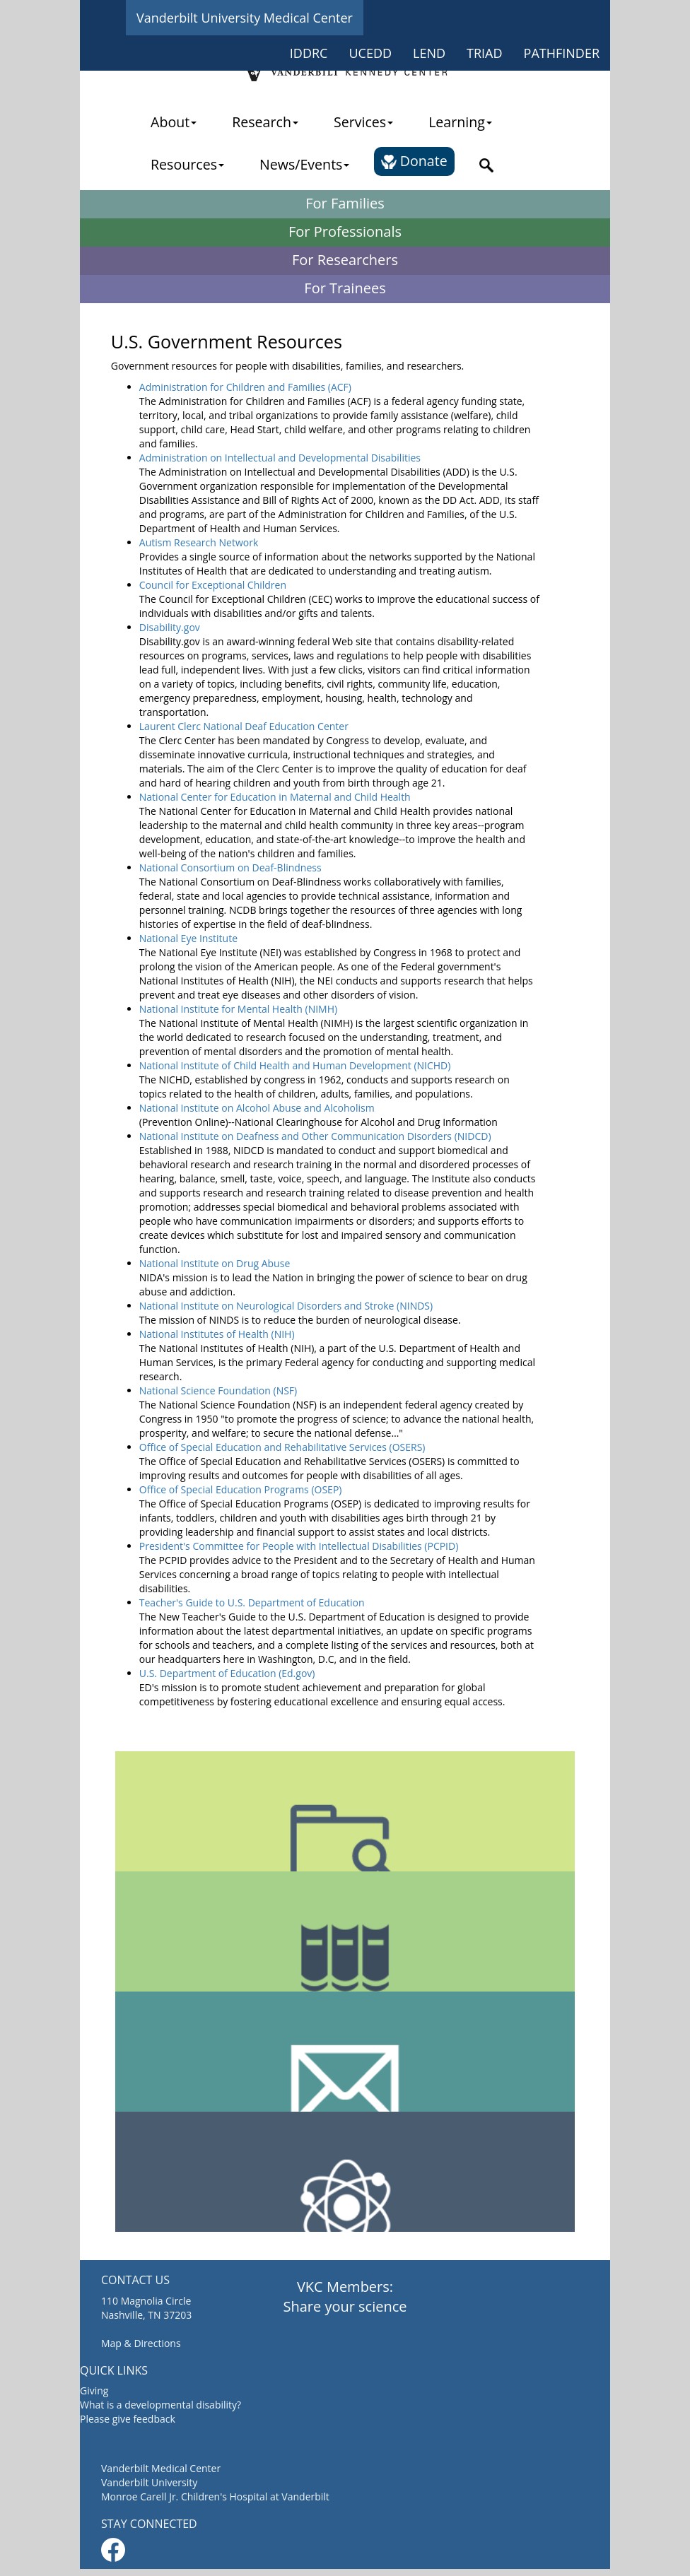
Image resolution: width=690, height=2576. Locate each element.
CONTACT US (135, 2280)
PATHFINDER (562, 53)
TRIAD (485, 53)
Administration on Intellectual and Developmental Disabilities (280, 457)
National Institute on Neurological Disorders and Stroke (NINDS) (286, 1305)
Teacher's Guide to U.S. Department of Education (252, 1602)
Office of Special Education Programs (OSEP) (240, 1489)
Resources (187, 164)
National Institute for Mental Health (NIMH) (238, 1009)
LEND (429, 53)
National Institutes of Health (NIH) (217, 1334)
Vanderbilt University (149, 2482)
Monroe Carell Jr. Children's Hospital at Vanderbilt (215, 2496)
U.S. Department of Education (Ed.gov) (227, 1673)
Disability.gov (169, 627)
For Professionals (345, 231)
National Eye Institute (188, 938)
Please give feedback (127, 2418)
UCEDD (370, 53)
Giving (94, 2390)
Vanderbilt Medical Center (161, 2468)
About (174, 121)
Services (363, 121)
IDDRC (309, 53)
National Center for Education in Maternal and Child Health (275, 797)
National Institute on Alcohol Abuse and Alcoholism (257, 1107)
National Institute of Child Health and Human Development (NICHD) (295, 1065)
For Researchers (345, 259)
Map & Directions (141, 2343)
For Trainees (344, 288)
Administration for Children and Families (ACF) (245, 387)
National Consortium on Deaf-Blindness (230, 867)
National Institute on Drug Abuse (214, 1263)
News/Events (304, 164)
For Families (345, 203)
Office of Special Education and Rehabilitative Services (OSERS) (282, 1447)
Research (265, 121)
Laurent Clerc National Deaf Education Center (244, 726)
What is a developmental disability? (160, 2404)
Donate (414, 160)
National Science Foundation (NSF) (218, 1390)
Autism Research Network (198, 542)
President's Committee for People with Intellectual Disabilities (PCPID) (299, 1546)
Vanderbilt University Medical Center (244, 17)
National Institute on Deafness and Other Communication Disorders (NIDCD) (315, 1136)
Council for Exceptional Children (212, 585)
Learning (460, 121)
